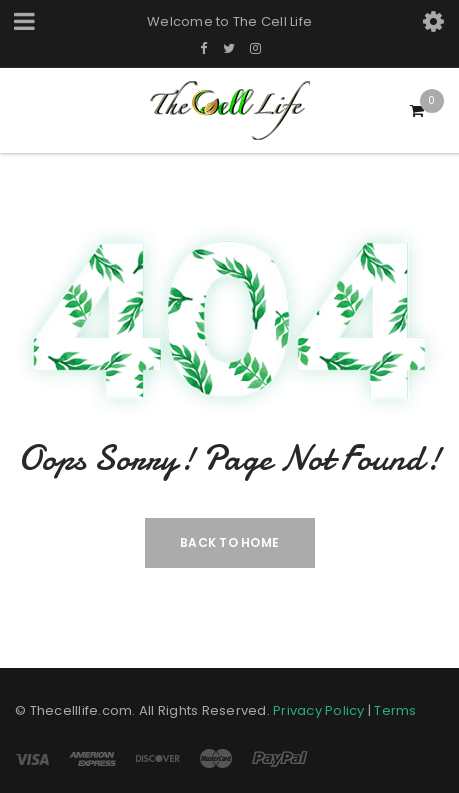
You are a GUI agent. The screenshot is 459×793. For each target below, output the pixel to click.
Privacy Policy (319, 710)
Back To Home (229, 542)
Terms (395, 710)
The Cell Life (272, 21)
